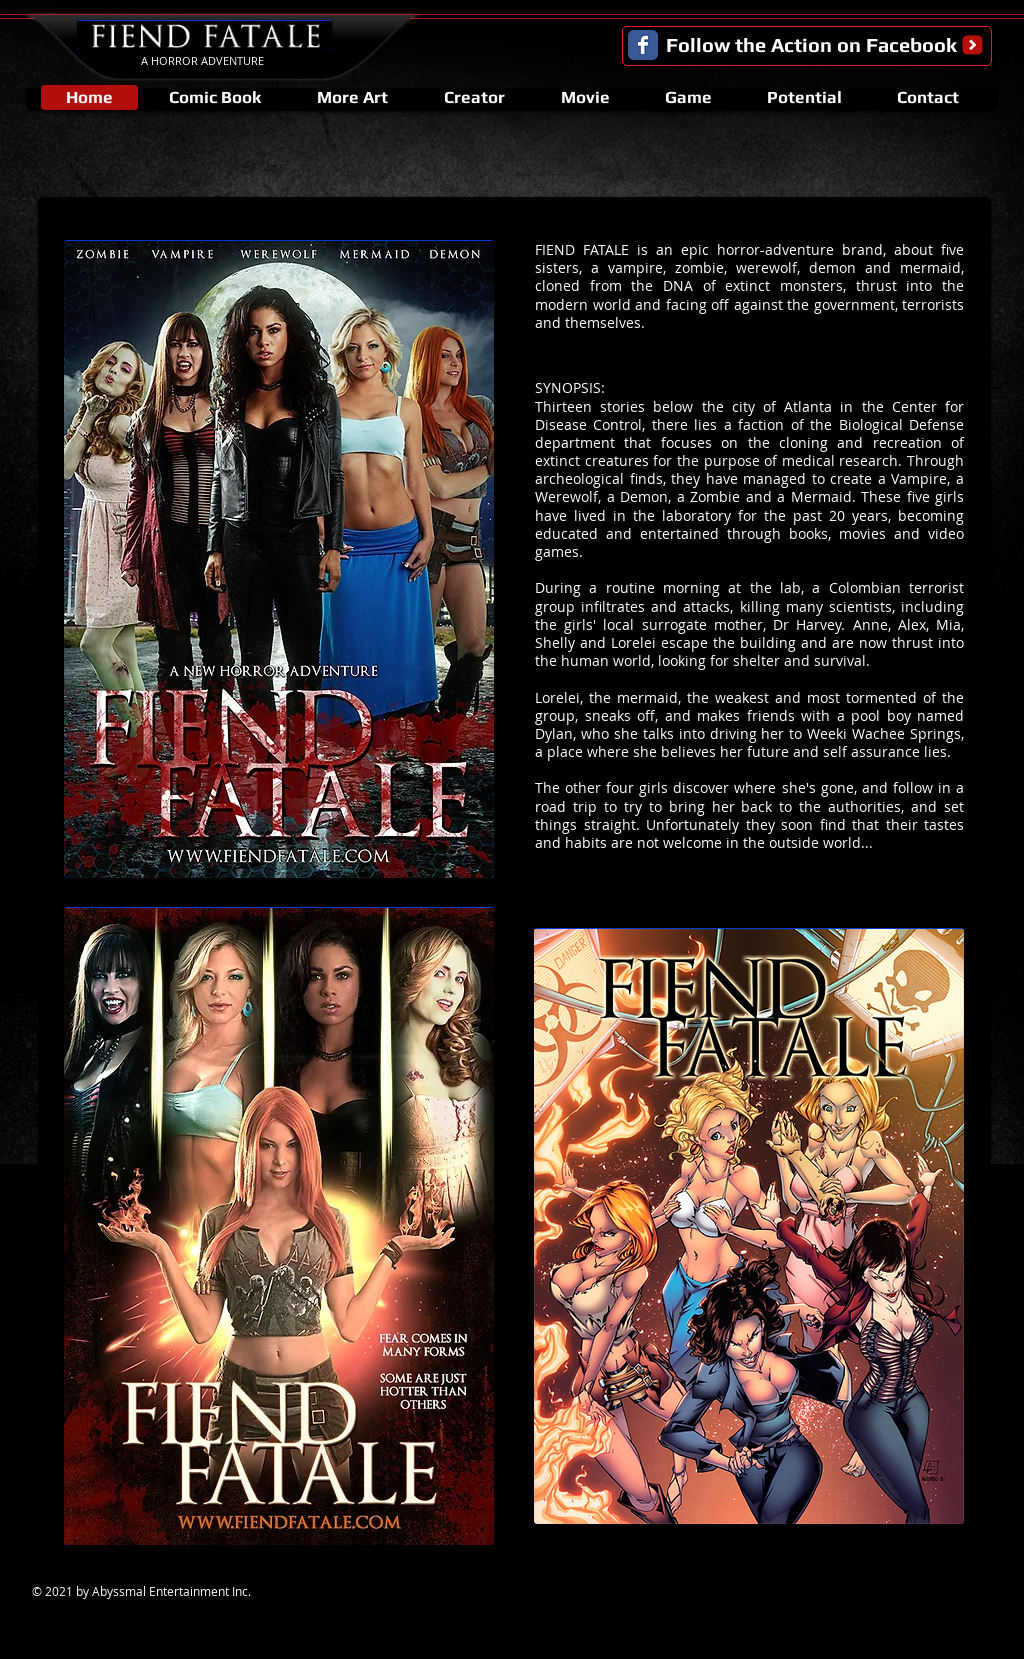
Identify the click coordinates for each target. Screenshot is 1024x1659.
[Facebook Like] (940, 1597)
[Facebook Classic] (643, 45)
